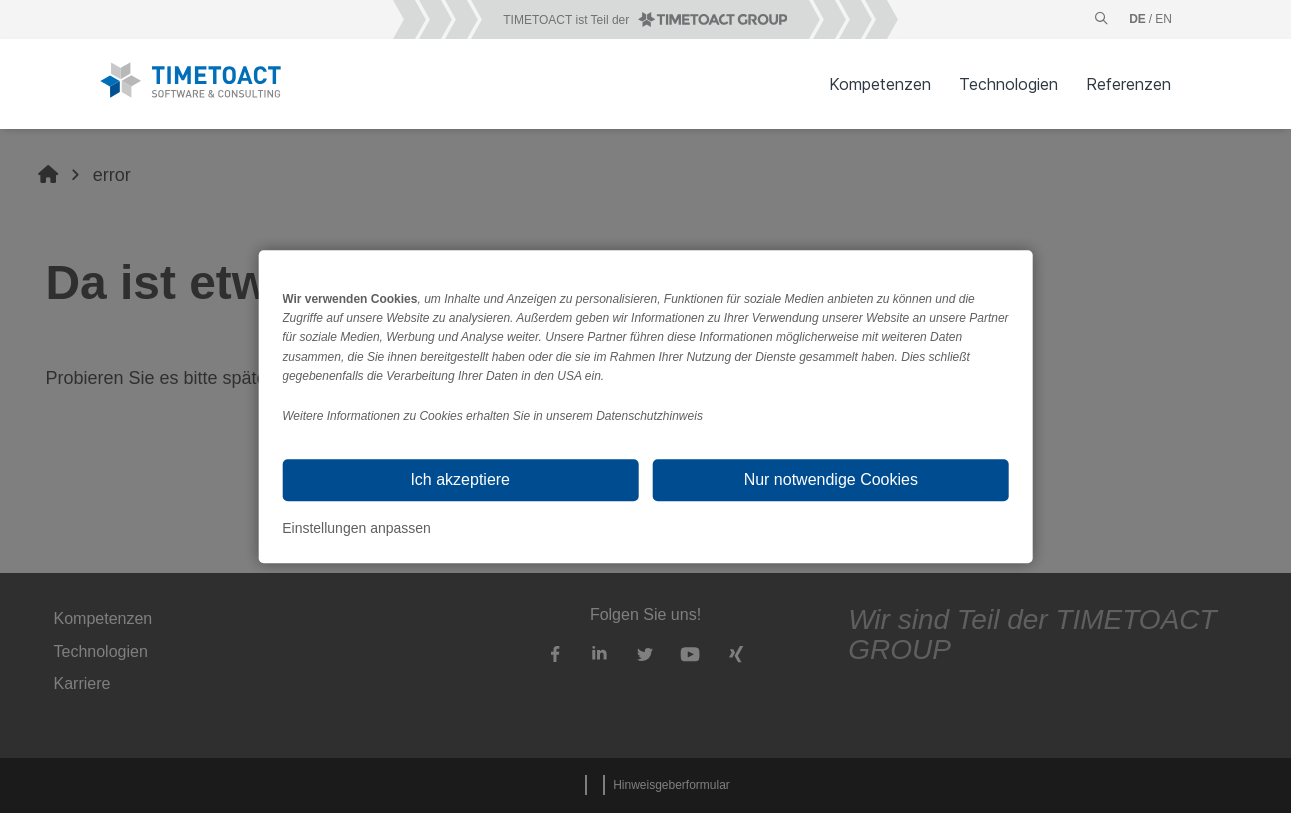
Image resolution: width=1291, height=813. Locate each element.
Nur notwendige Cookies (831, 479)
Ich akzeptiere (460, 479)
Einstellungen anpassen (356, 528)
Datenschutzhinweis (649, 416)
